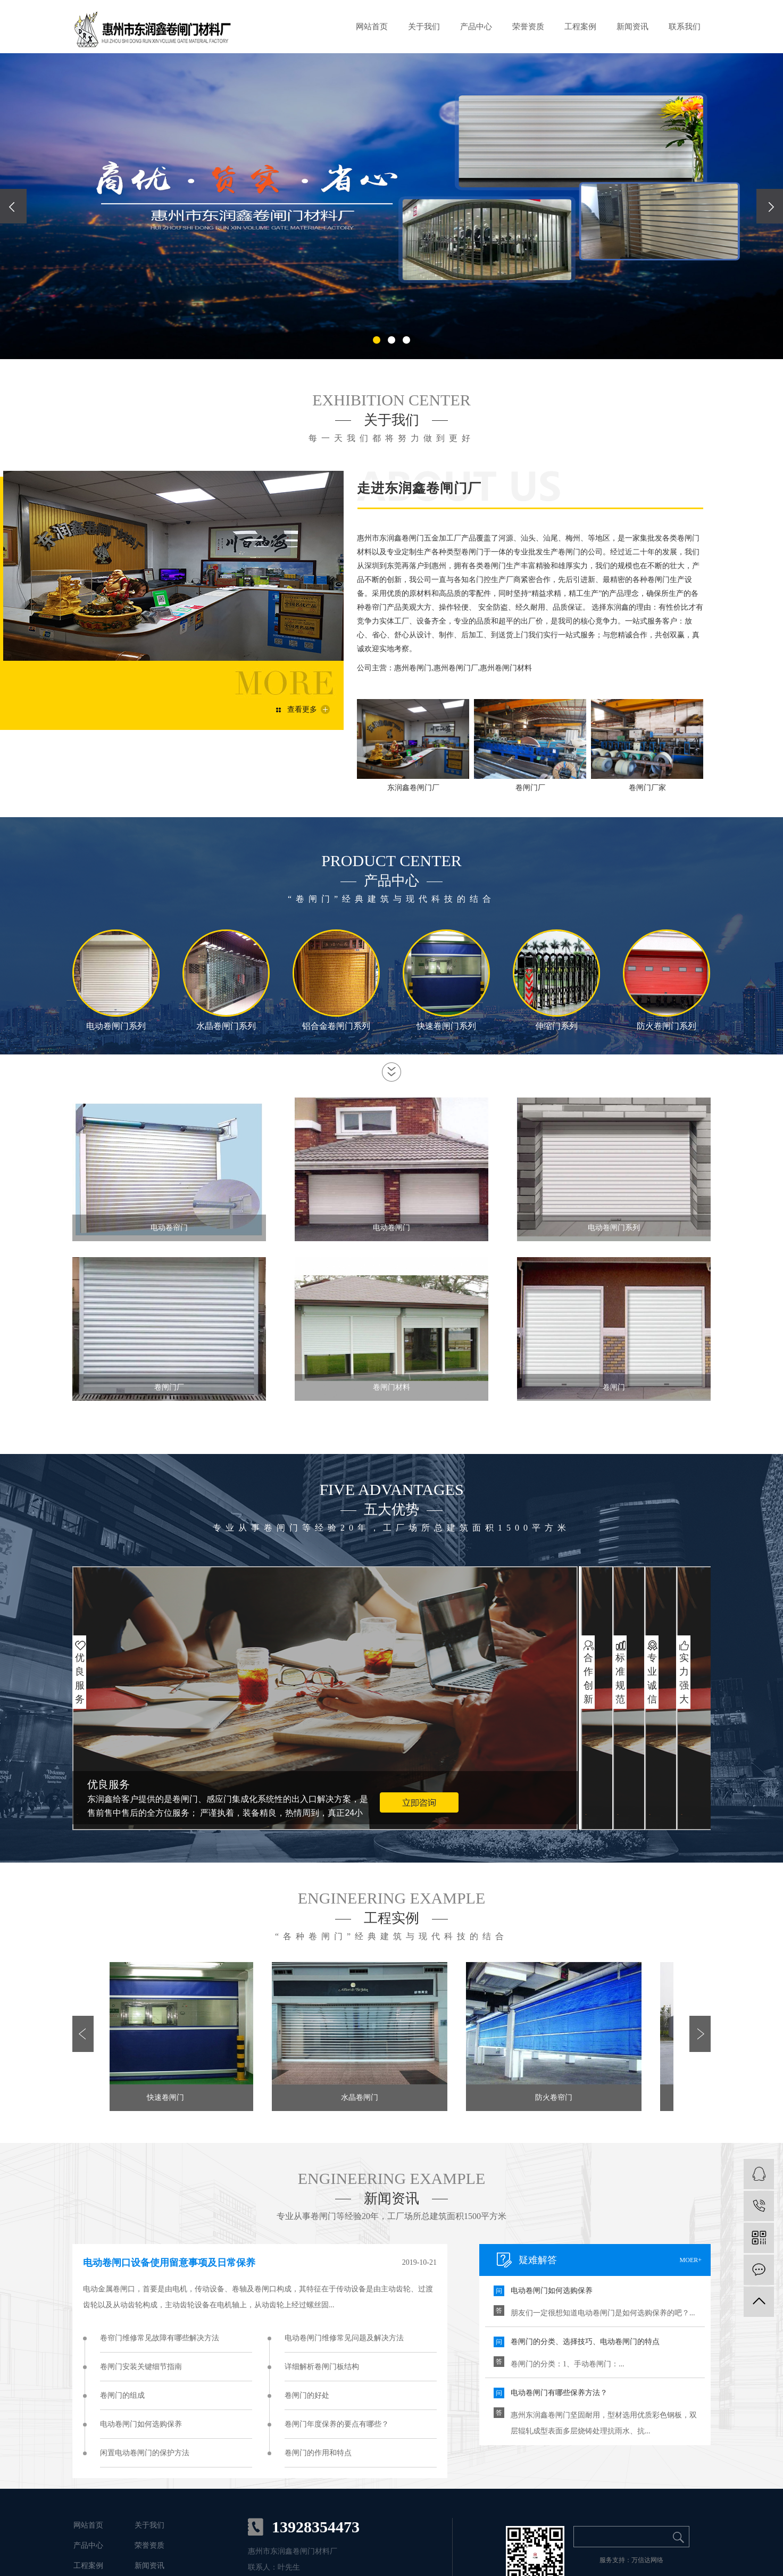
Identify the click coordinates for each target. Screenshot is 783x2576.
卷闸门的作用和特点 (318, 2453)
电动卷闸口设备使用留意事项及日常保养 (169, 2262)
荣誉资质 (528, 26)
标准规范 (619, 1678)
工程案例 (580, 26)
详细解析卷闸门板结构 (322, 2367)
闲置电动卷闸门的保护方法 (144, 2453)
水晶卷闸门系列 (226, 1026)
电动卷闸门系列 (116, 1026)
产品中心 (476, 26)
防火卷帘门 (556, 2097)
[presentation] (13, 206)
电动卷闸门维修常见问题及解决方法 (344, 2338)
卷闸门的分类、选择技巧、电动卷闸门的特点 (585, 2342)
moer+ (691, 2260)
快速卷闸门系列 (446, 1026)
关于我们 (424, 26)
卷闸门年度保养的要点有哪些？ (337, 2424)
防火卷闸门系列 (666, 1026)
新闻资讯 (632, 26)
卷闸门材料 (391, 1387)
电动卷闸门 (391, 1228)
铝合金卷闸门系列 (336, 1026)
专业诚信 (651, 1678)
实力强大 (683, 1678)
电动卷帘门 (169, 1228)
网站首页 (372, 26)
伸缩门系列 (556, 1026)
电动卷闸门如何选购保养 (141, 2424)
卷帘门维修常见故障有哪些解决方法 (159, 2338)
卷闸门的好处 (307, 2395)
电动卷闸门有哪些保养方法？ (559, 2393)
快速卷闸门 (168, 2097)
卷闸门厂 (169, 1387)
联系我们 (685, 26)
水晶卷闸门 (362, 2097)
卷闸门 (614, 1387)
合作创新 (588, 1678)
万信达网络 (647, 2560)
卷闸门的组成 (122, 2395)
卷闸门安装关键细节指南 (141, 2367)
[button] (376, 340)
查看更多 (302, 708)
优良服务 (79, 1678)
